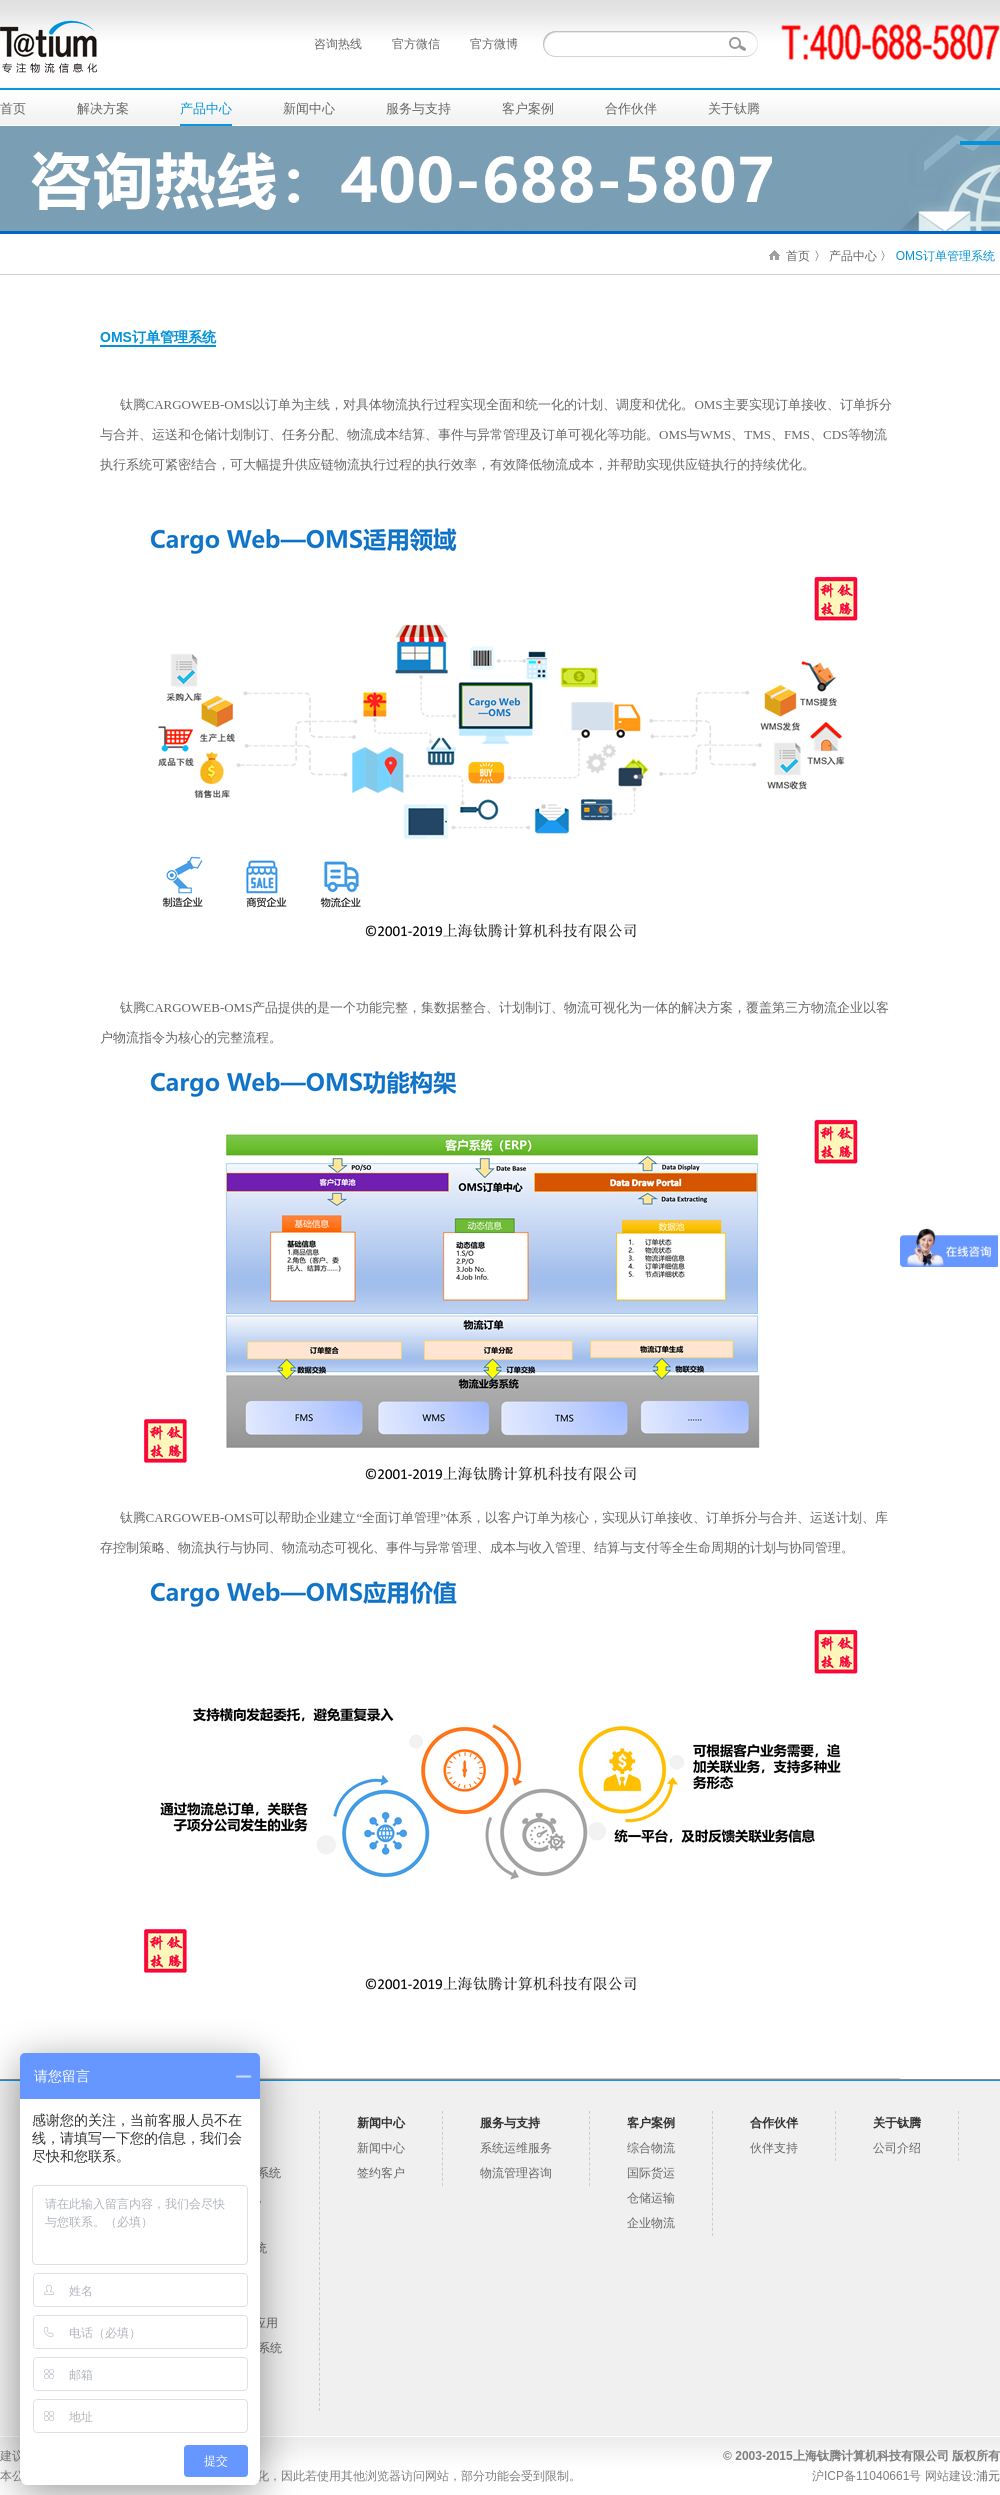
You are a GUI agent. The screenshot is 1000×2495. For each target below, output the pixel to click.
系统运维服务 (516, 2148)
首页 (13, 108)
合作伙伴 (631, 108)
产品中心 (206, 108)
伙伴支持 (774, 2148)
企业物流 (651, 2223)
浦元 (988, 2476)
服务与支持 (418, 108)
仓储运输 (651, 2198)
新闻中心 (309, 108)
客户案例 (528, 108)
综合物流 (651, 2148)
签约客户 (381, 2173)
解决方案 (103, 108)
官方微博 (494, 44)
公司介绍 (897, 2148)
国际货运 (651, 2173)
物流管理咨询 (516, 2173)
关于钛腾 (734, 108)
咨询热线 (338, 44)
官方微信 (416, 44)
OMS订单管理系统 (945, 256)
